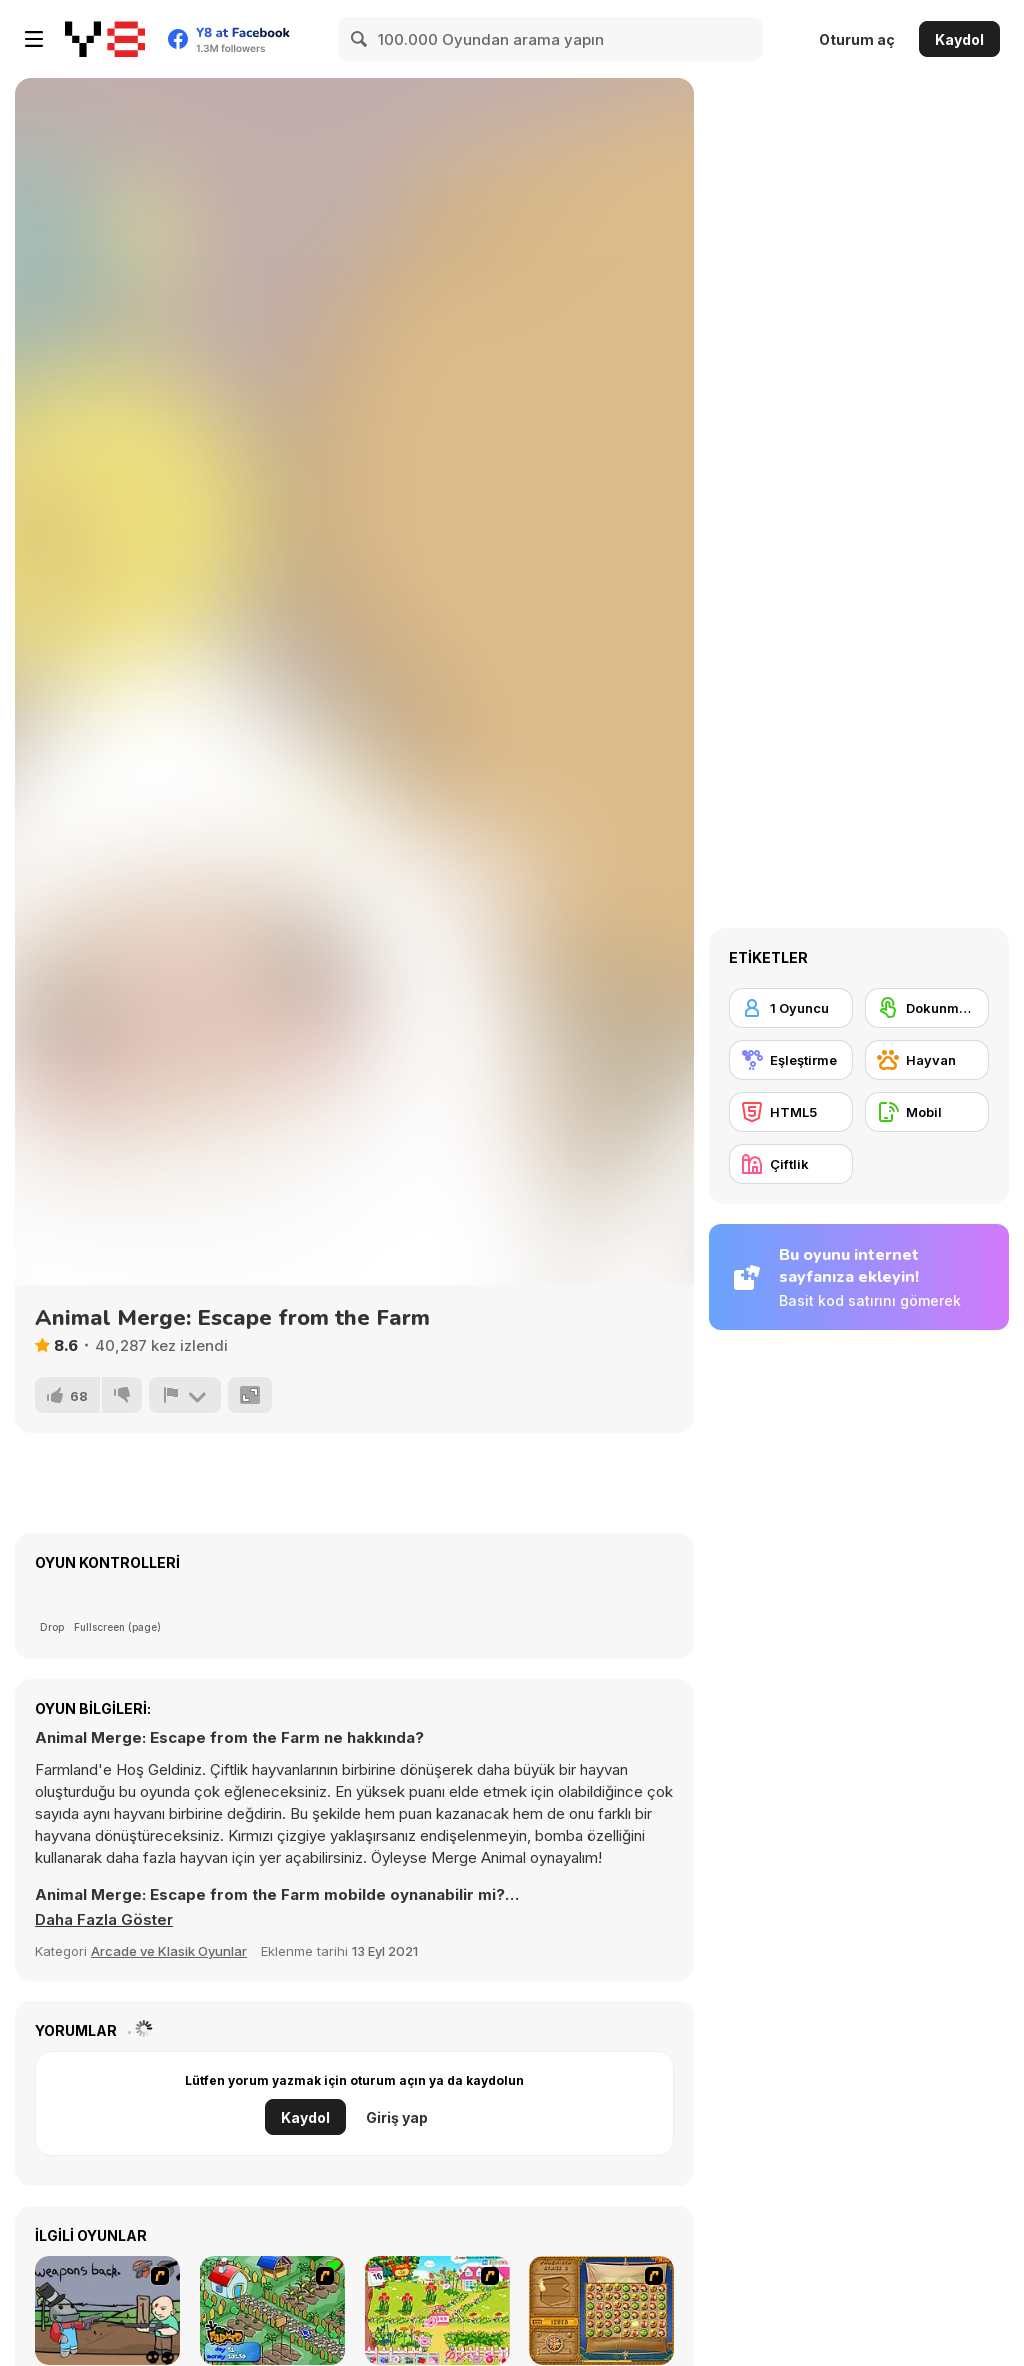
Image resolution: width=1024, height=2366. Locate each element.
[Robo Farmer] (107, 2310)
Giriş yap (397, 2117)
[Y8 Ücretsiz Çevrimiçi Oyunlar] (105, 39)
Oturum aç (857, 39)
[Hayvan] (927, 1060)
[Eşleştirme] (791, 1060)
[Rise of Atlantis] (601, 2310)
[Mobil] (927, 1112)
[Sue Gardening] (437, 2310)
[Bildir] (185, 1395)
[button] (104, 1920)
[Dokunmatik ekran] (927, 1008)
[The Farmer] (272, 2310)
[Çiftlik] (791, 1164)
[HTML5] (791, 1112)
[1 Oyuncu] (791, 1008)
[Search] (360, 39)
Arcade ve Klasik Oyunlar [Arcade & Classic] (169, 1951)
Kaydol (959, 39)
